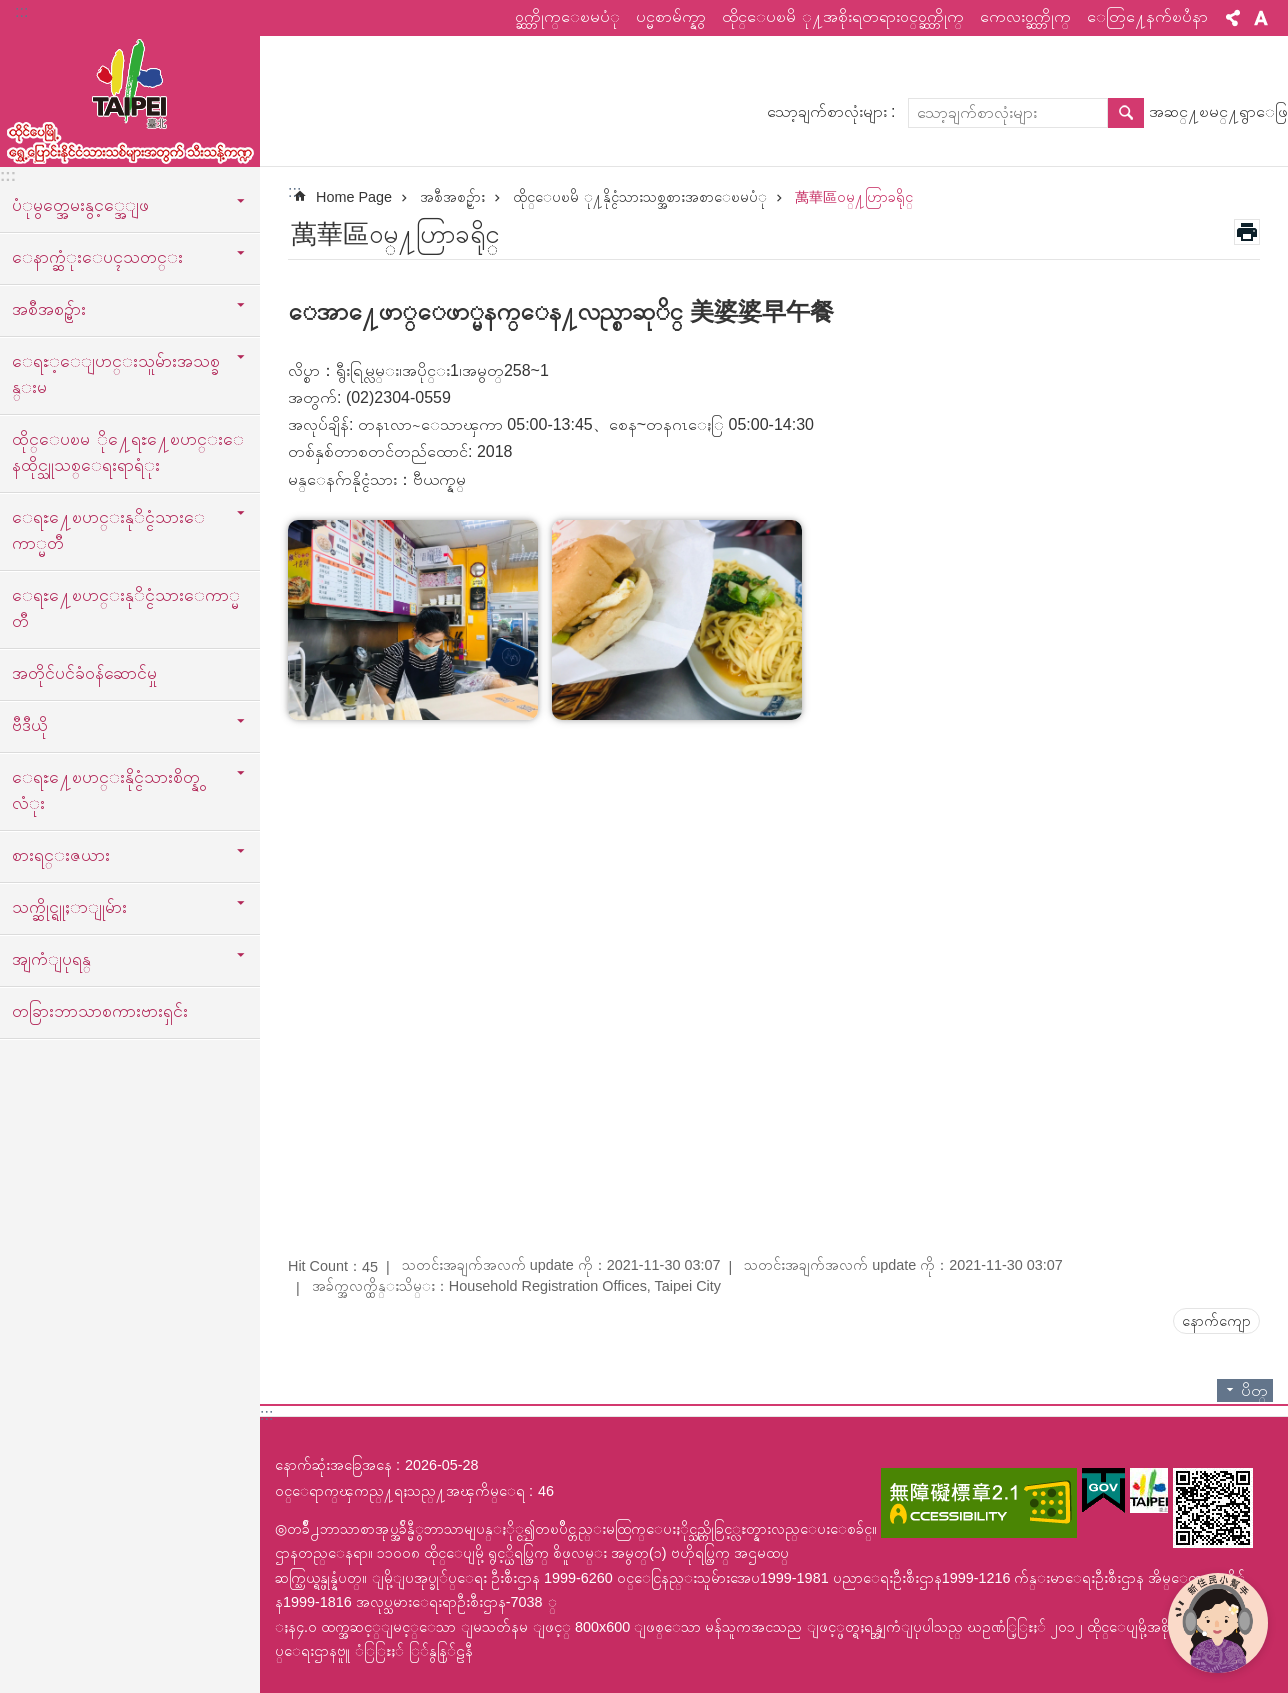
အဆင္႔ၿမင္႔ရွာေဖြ (1218, 111)
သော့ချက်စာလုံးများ (827, 111)
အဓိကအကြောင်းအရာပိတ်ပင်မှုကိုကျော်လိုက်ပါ (10, 10)
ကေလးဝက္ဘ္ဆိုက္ (1025, 16)
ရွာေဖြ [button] (1126, 113)
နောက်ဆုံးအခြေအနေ (333, 1465)
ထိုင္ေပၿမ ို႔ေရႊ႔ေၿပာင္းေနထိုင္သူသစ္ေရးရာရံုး (128, 452)
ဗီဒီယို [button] (30, 725)
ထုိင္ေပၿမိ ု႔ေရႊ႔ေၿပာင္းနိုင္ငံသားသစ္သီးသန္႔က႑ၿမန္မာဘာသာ (130, 97)
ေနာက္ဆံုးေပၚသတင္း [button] (97, 257)
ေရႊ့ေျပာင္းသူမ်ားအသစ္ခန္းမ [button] (116, 374)
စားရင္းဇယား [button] (61, 855)
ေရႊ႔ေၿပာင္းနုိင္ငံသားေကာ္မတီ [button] (108, 530)
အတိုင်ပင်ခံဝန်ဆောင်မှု (84, 673)
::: (21, 11)
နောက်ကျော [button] (1216, 1321)
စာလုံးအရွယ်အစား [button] (1261, 18)
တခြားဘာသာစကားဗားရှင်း (100, 1011)
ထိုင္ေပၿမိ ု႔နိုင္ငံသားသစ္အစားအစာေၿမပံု (640, 197)
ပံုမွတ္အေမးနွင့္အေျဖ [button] (80, 205)
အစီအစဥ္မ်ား (452, 197)
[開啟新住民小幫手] (1218, 1623)
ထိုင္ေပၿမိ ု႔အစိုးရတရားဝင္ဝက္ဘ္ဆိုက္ (843, 16)
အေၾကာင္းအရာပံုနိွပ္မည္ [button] (1247, 232)
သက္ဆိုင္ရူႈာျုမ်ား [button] (69, 907)
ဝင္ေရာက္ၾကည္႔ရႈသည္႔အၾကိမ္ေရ (400, 1491)
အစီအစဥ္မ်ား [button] (49, 309)
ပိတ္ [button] (1254, 1390)
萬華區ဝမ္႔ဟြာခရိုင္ (854, 197)
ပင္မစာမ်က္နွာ (671, 16)
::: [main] (294, 191)
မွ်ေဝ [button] (1233, 18)
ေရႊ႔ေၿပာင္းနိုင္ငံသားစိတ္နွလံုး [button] (106, 790)
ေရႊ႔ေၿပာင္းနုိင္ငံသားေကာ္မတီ (126, 608)
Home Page (354, 197)
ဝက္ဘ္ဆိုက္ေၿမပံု (567, 16)
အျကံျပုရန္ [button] (51, 959)
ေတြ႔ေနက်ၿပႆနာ (1147, 16)
